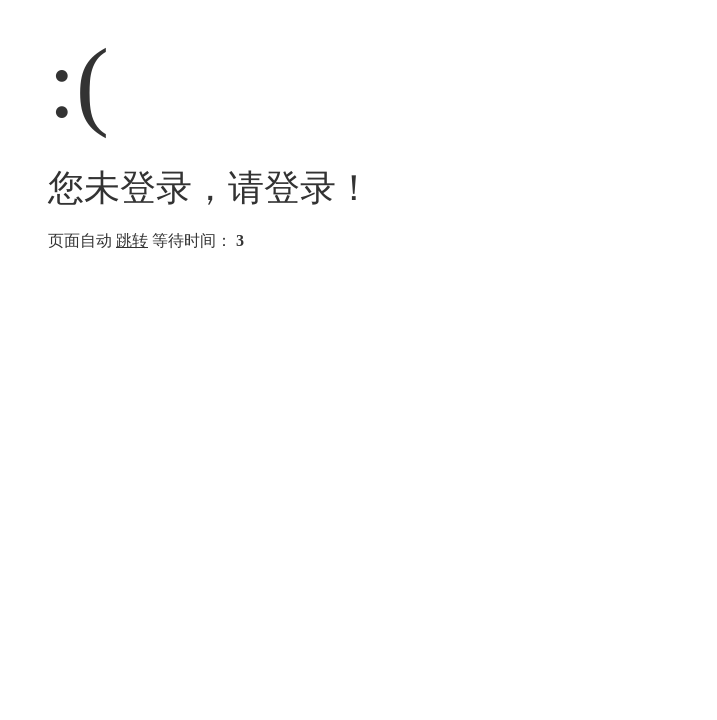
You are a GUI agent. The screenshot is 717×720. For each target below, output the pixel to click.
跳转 (132, 240)
